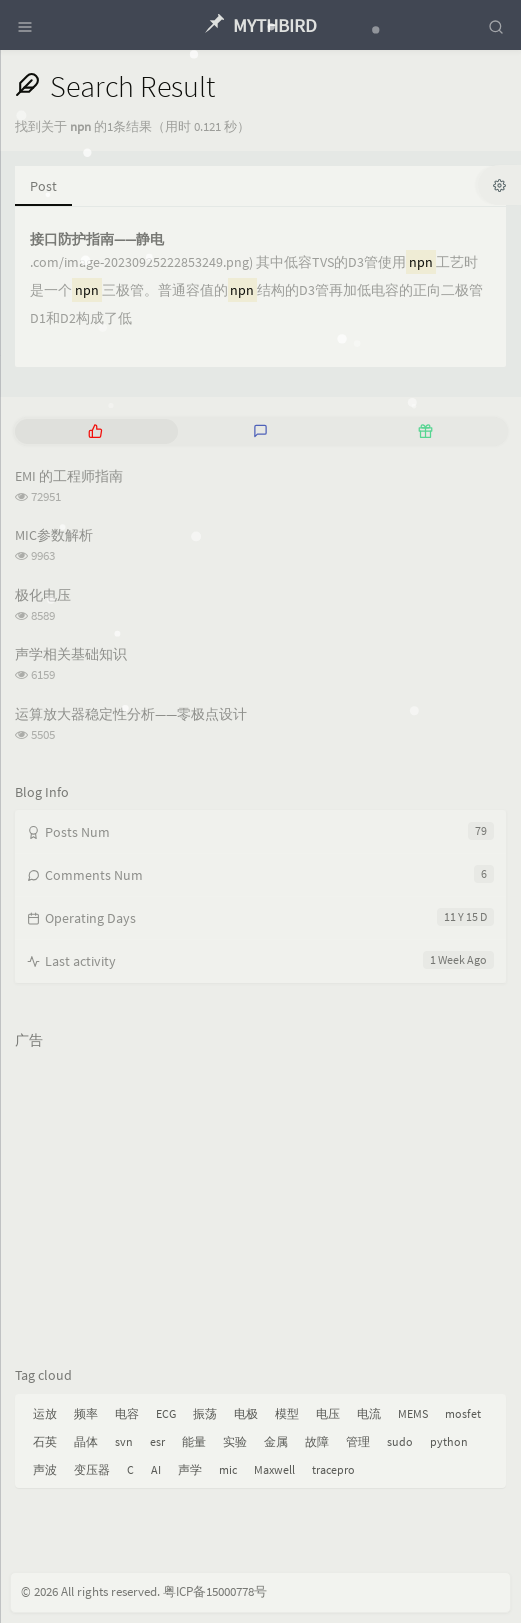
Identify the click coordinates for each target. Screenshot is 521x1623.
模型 (287, 1413)
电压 (328, 1413)
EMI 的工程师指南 (69, 476)
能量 (194, 1441)
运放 (45, 1413)
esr (157, 1441)
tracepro (333, 1469)
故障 (317, 1441)
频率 (86, 1413)
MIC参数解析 (54, 535)
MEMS (413, 1413)
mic (228, 1469)
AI (156, 1469)
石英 (45, 1441)
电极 (246, 1413)
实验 (235, 1441)
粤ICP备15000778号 (215, 1591)
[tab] (95, 431)
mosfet (463, 1413)
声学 (190, 1469)
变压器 (92, 1469)
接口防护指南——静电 (97, 239)
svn (124, 1441)
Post (43, 186)
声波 (45, 1469)
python (449, 1441)
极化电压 (43, 595)
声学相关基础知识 (71, 654)
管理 (358, 1441)
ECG (166, 1413)
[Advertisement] (260, 1198)
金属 (276, 1441)
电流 (369, 1413)
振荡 (205, 1413)
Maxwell (274, 1469)
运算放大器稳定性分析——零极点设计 (131, 714)
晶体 (86, 1441)
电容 (127, 1413)
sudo (400, 1441)
